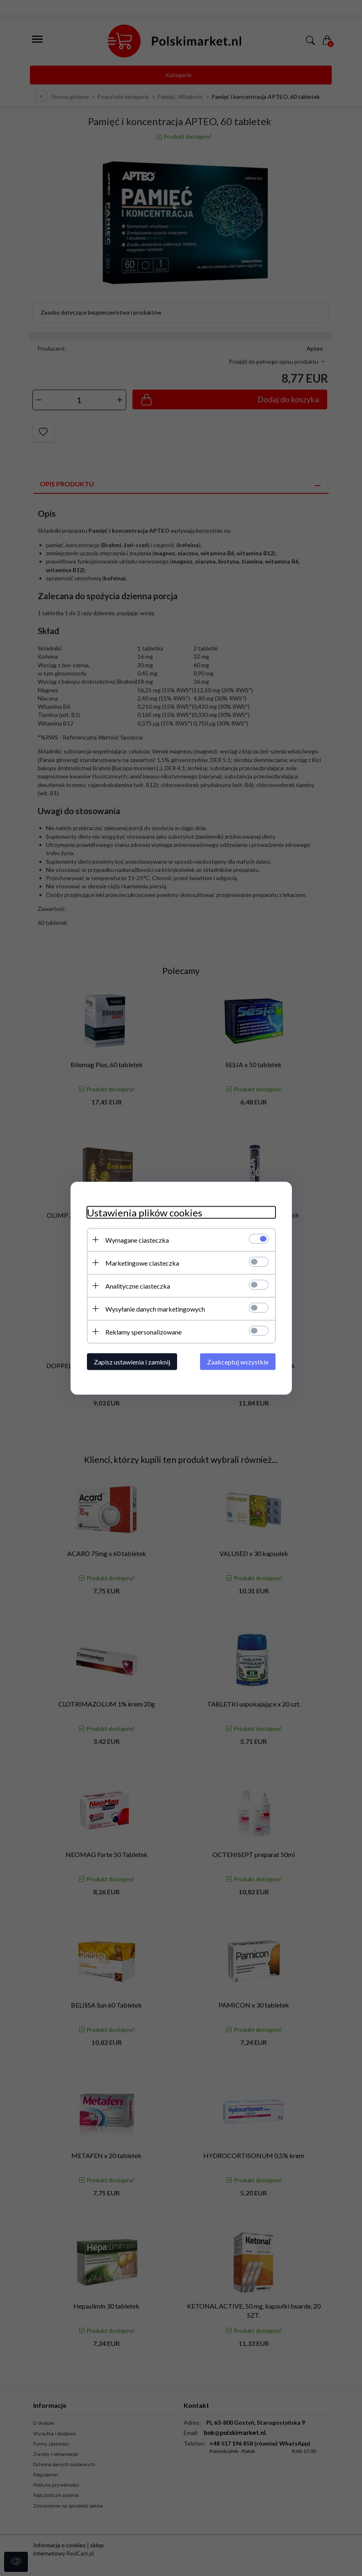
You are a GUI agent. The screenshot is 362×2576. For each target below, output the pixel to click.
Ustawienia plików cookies (144, 1212)
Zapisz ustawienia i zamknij (132, 1361)
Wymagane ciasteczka (137, 1240)
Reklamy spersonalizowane (143, 1331)
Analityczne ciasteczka (137, 1285)
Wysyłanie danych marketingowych (155, 1308)
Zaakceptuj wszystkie (238, 1361)
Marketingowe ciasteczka (142, 1262)
